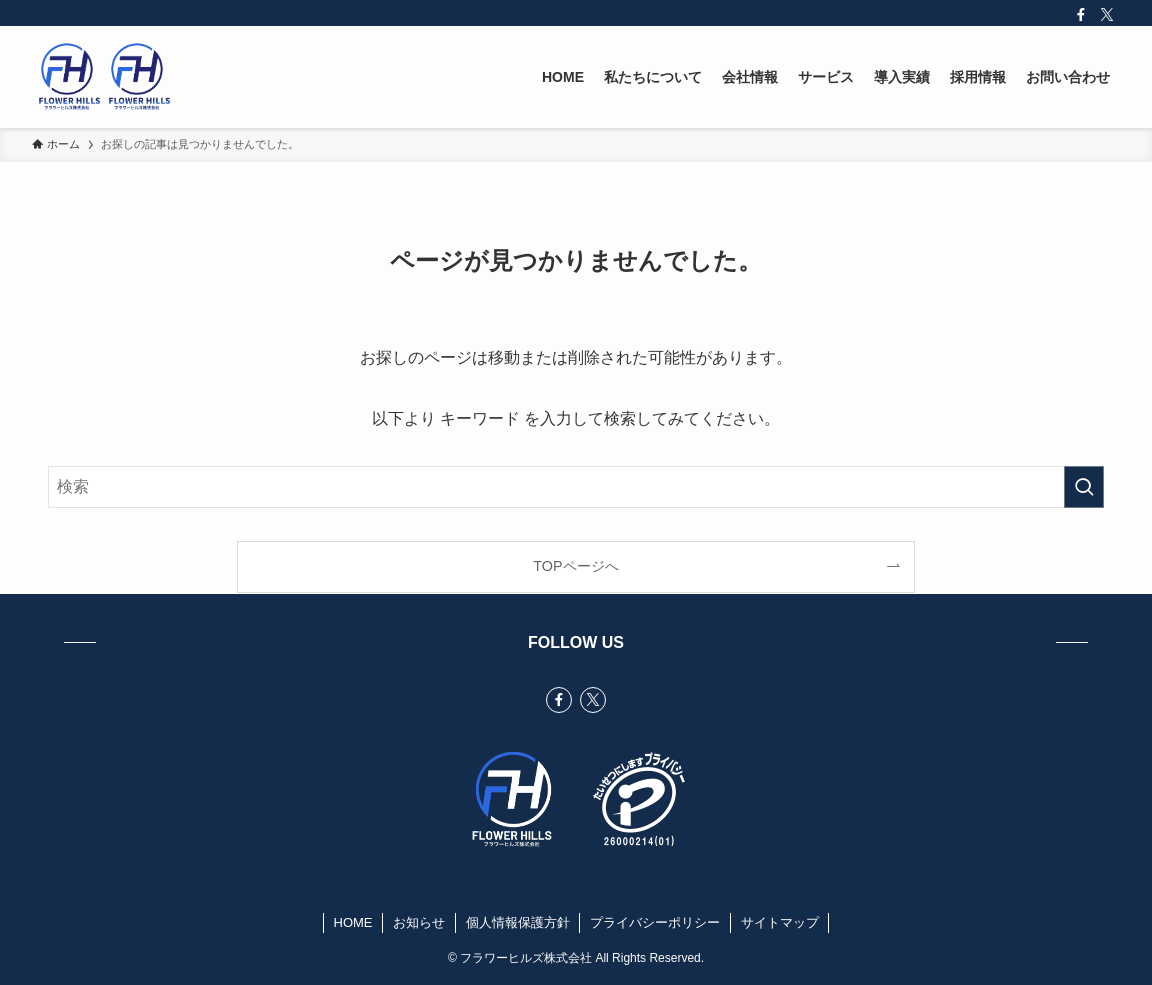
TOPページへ (575, 566)
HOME (353, 922)
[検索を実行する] (1084, 487)
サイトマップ (780, 922)
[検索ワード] (576, 487)
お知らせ (419, 922)
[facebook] (1081, 15)
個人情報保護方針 (518, 922)
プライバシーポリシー (655, 922)
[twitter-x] (1107, 15)
